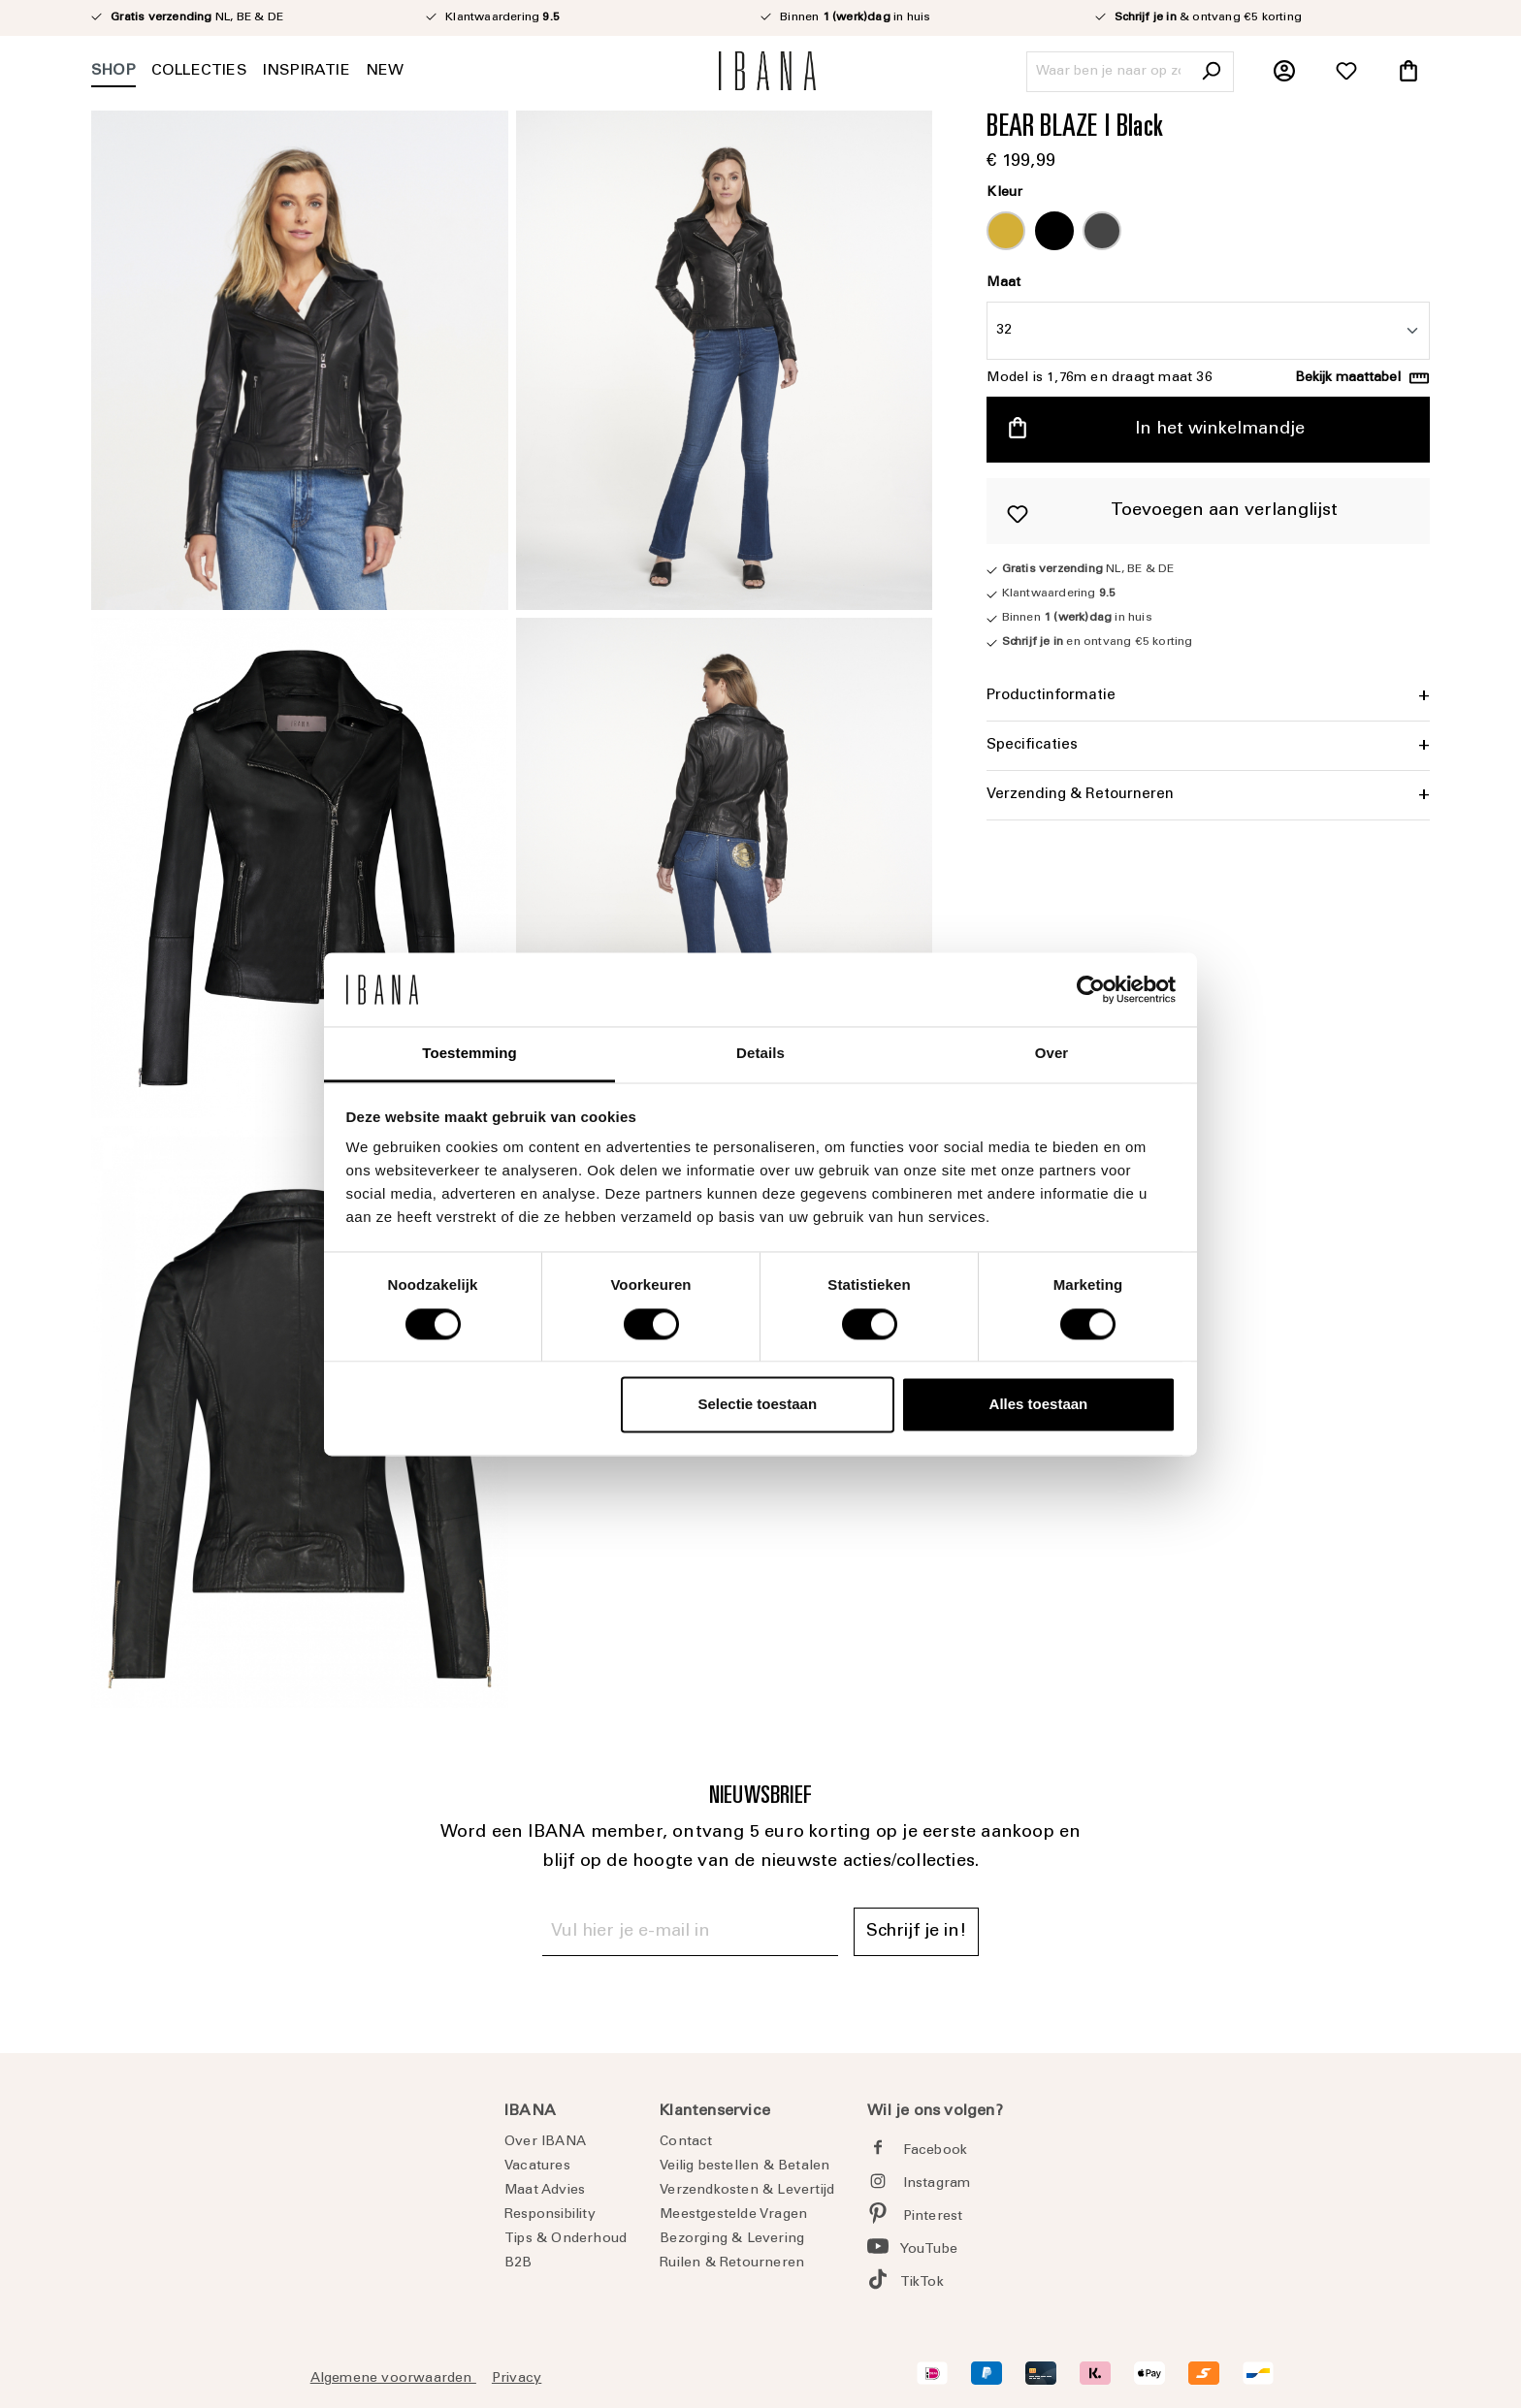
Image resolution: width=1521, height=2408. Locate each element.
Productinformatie (1051, 696)
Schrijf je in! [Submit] (916, 1932)
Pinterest (933, 2217)
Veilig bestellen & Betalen (744, 2166)
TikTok (922, 2283)
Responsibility (550, 2215)
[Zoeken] (1210, 71)
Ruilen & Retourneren (732, 2263)
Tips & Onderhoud (565, 2239)
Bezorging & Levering (732, 2239)
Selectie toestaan (758, 1405)
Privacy (516, 2379)
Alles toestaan (1038, 1405)
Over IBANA (545, 2142)
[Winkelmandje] (1408, 71)
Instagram (937, 2184)
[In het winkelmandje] (1208, 430)
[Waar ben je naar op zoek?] (1108, 71)
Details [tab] (760, 1053)
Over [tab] (1052, 1053)
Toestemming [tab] (469, 1053)
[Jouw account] (1284, 71)
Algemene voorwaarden (393, 2379)
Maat (1003, 283)
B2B (518, 2263)
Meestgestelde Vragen (733, 2215)
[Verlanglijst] (1346, 71)
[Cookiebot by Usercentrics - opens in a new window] (1091, 989)
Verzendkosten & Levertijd (747, 2191)
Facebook (935, 2151)
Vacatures (537, 2166)
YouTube (928, 2250)
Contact (686, 2142)
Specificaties (1032, 745)
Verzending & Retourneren (1080, 794)
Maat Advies (544, 2191)
